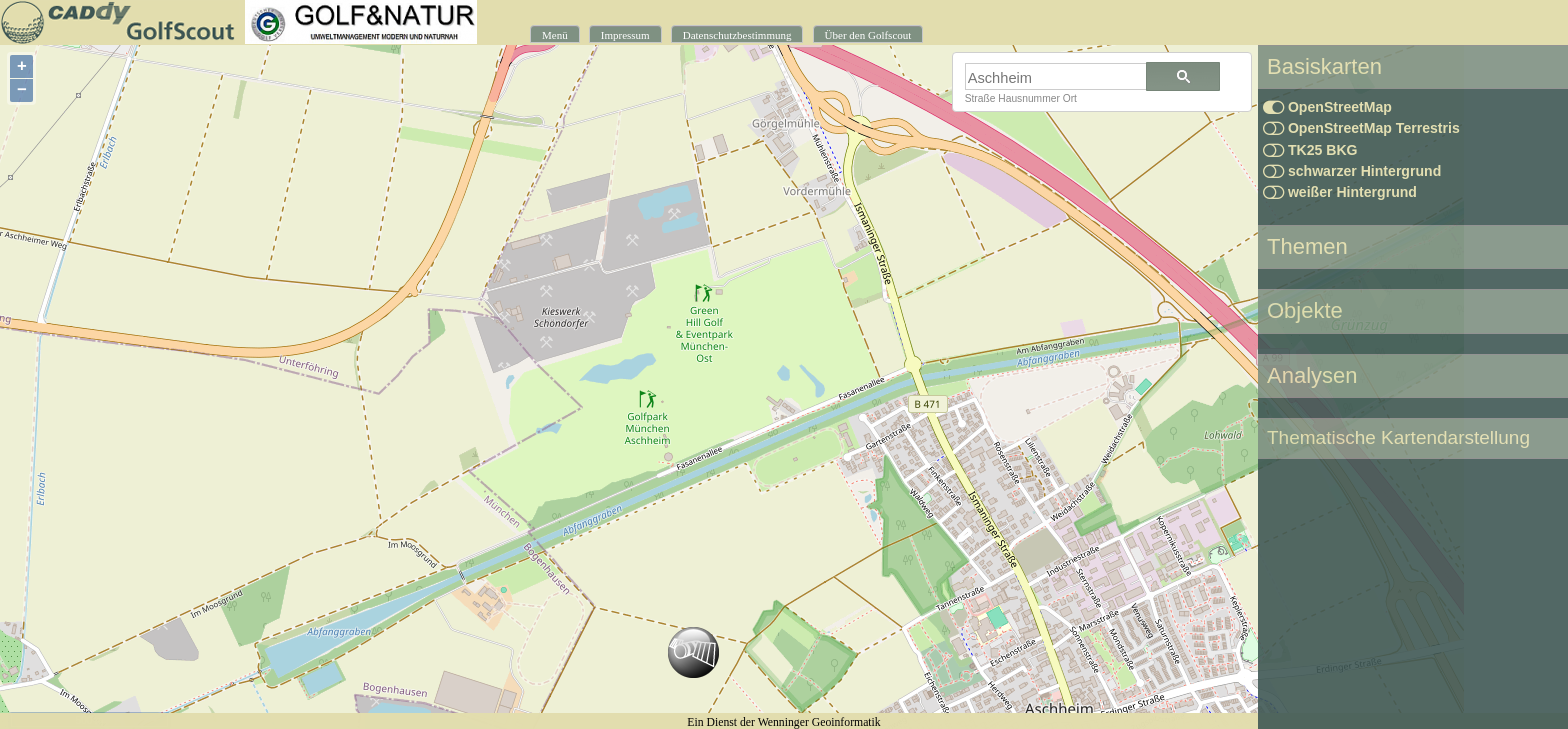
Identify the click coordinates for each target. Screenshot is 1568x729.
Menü (555, 35)
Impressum (625, 35)
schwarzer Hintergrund (1352, 171)
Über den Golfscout (868, 35)
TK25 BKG (1310, 150)
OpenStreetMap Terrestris (1361, 128)
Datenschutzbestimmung (737, 35)
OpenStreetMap (1327, 107)
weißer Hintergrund (1340, 192)
